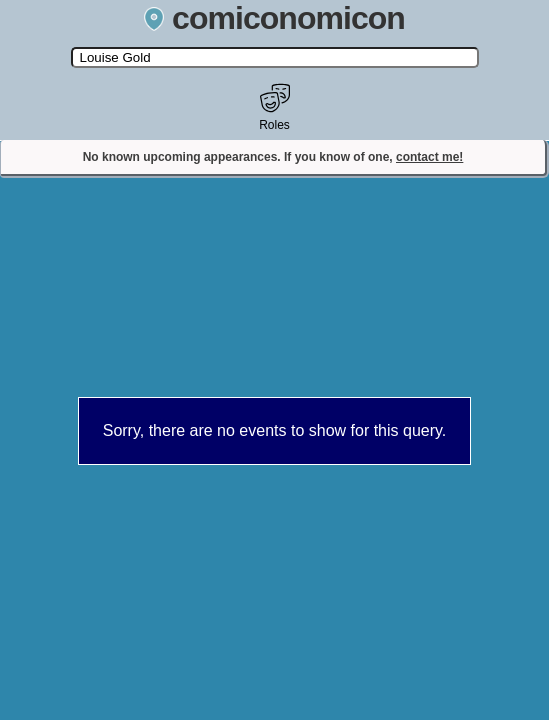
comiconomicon (274, 18)
